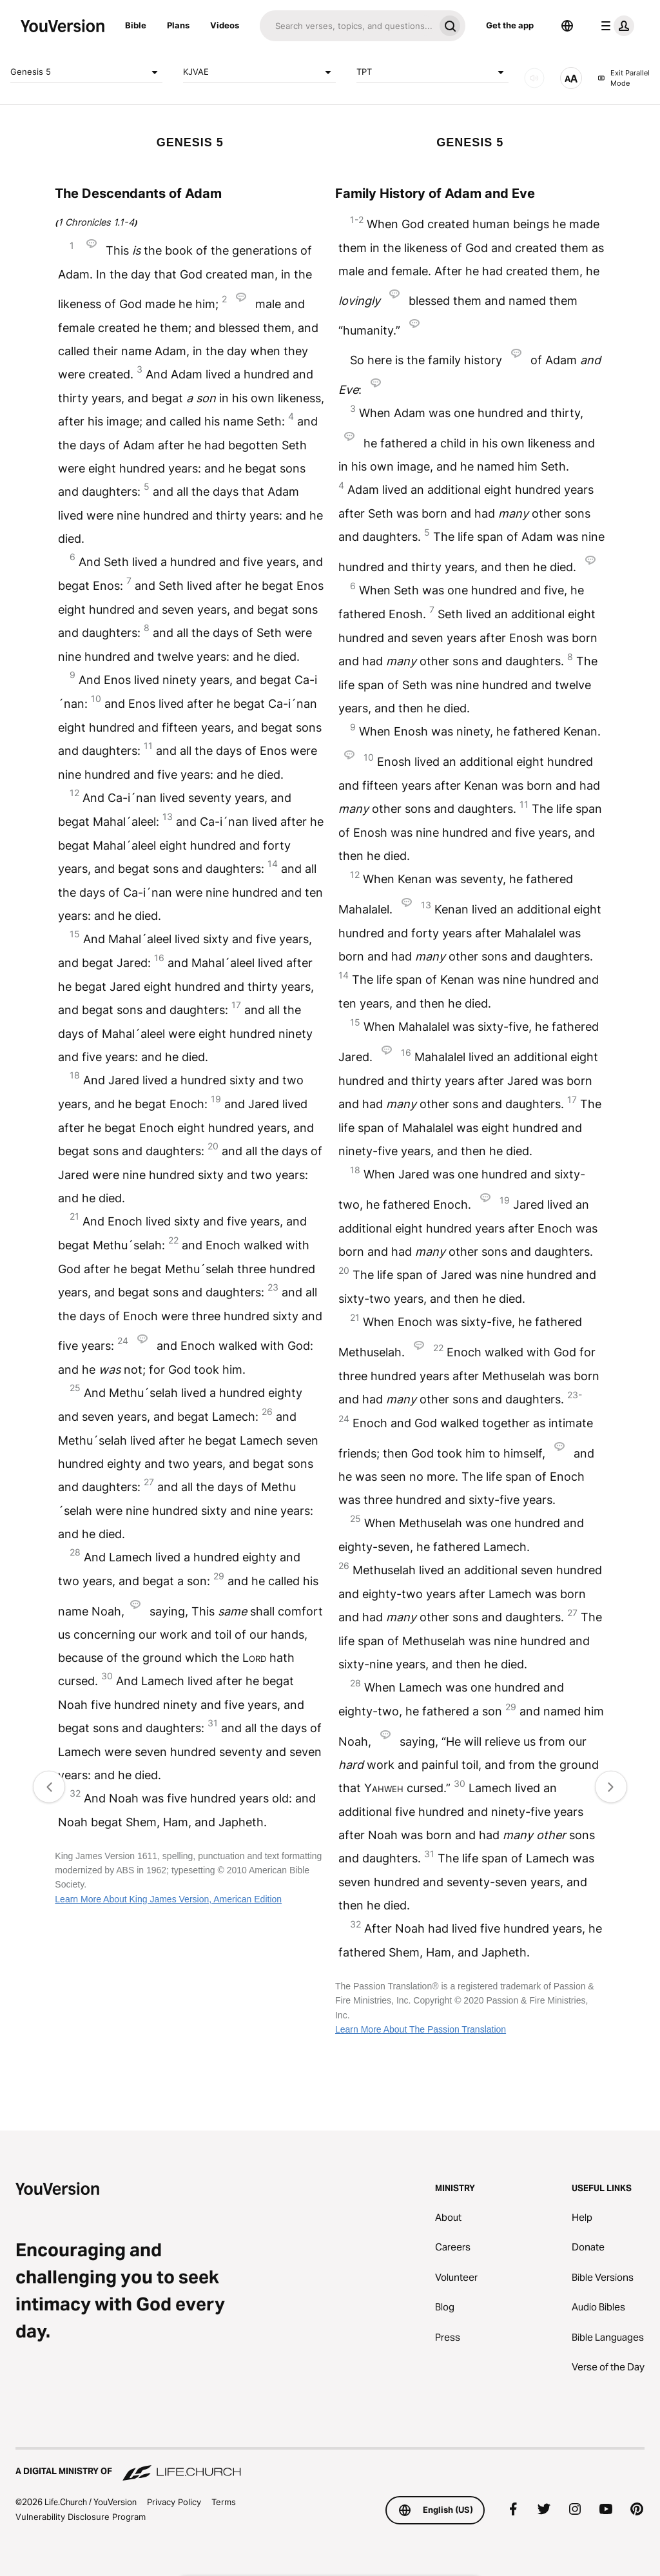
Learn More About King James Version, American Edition (168, 1899)
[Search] (347, 25)
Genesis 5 (86, 72)
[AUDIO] (534, 78)
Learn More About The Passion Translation (420, 2029)
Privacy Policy (174, 2502)
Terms (223, 2502)
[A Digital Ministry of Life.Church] (330, 2465)
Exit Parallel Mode (623, 78)
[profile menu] (614, 26)
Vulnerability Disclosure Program (80, 2517)
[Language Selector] (567, 26)
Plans (178, 25)
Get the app (510, 25)
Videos (224, 25)
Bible (135, 25)
